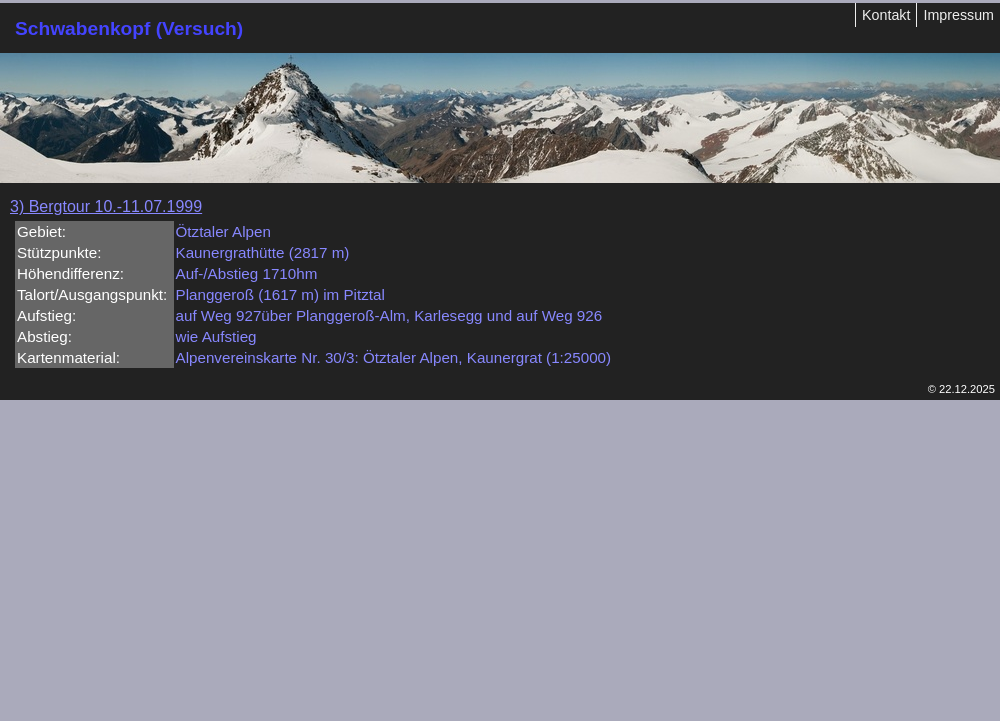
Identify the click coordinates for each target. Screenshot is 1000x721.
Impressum (958, 15)
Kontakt (886, 15)
